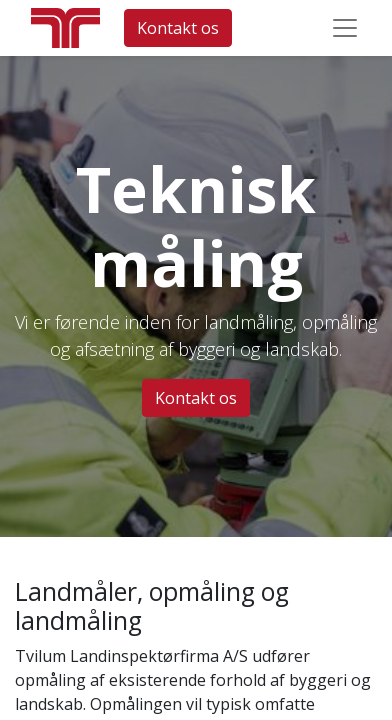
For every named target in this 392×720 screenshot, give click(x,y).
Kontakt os (178, 28)
